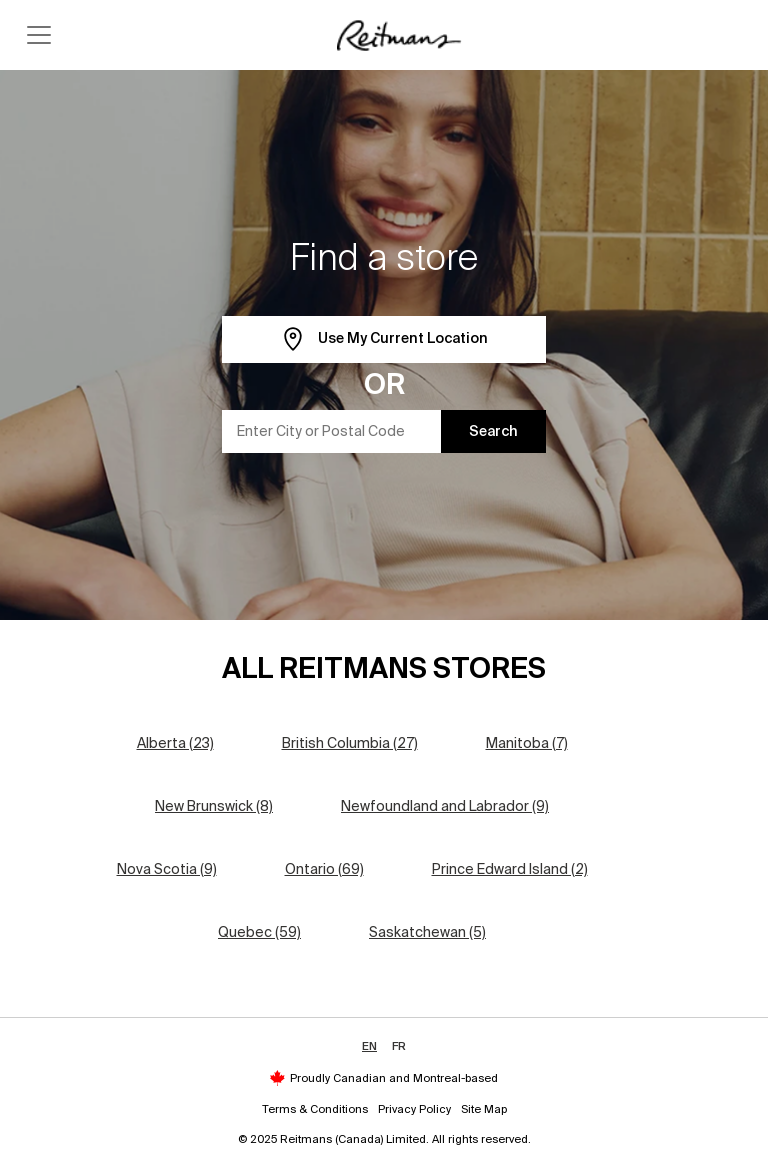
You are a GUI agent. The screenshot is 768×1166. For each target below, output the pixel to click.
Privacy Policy (414, 1109)
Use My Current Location (384, 339)
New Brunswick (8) (214, 806)
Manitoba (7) (527, 743)
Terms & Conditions (315, 1109)
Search (493, 431)
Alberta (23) (175, 743)
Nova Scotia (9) (167, 869)
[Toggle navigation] (39, 35)
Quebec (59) (259, 932)
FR (399, 1046)
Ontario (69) (324, 869)
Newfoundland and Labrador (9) (445, 806)
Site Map (484, 1109)
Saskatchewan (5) (427, 932)
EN (369, 1046)
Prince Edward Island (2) (510, 869)
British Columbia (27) (350, 743)
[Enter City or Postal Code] (332, 431)
